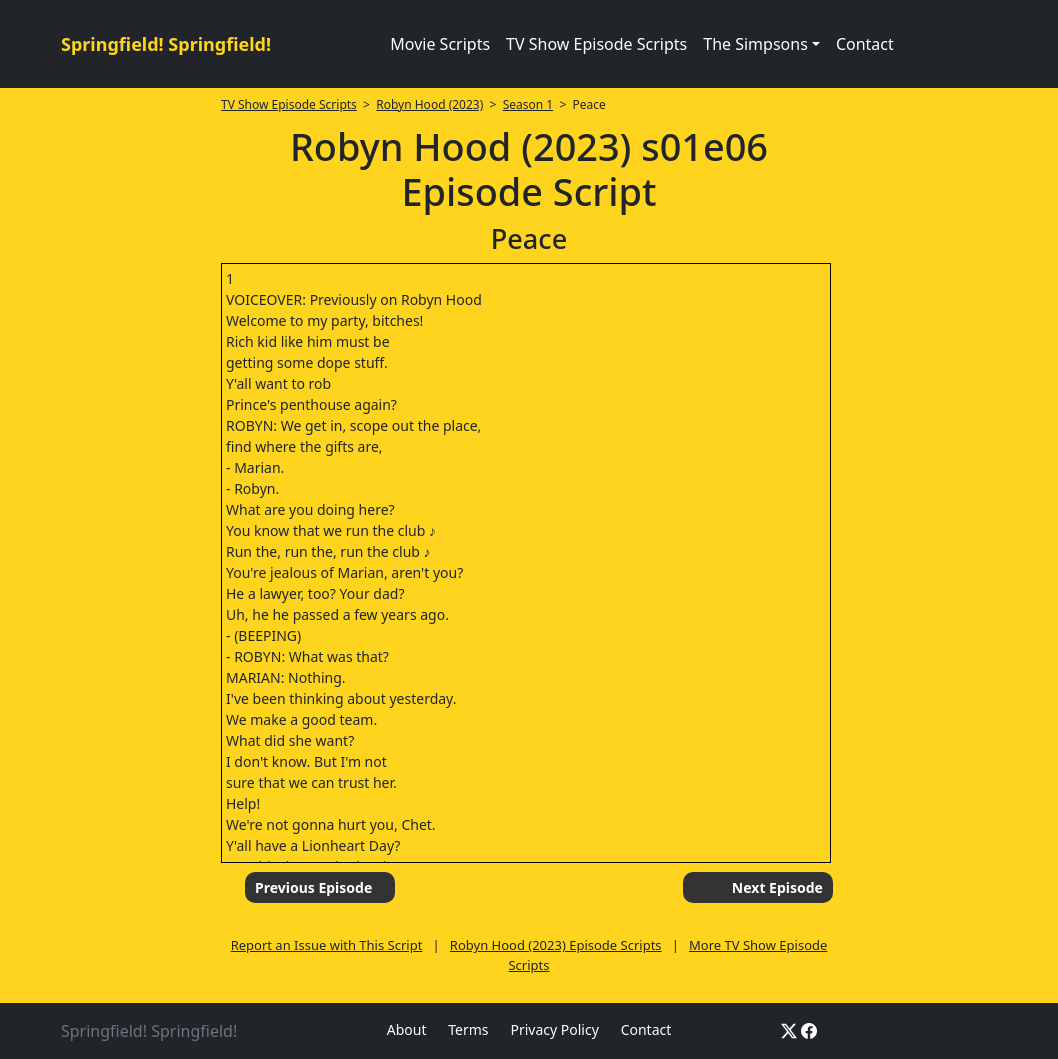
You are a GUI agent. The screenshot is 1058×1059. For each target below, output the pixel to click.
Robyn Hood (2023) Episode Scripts (556, 945)
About (407, 1029)
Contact (865, 44)
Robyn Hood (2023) (429, 104)
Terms (468, 1029)
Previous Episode (313, 887)
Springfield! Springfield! (166, 44)
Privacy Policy (554, 1029)
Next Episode (777, 887)
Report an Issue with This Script (327, 945)
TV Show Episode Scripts (596, 44)
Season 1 (528, 104)
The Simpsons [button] (755, 44)
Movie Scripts (440, 44)
